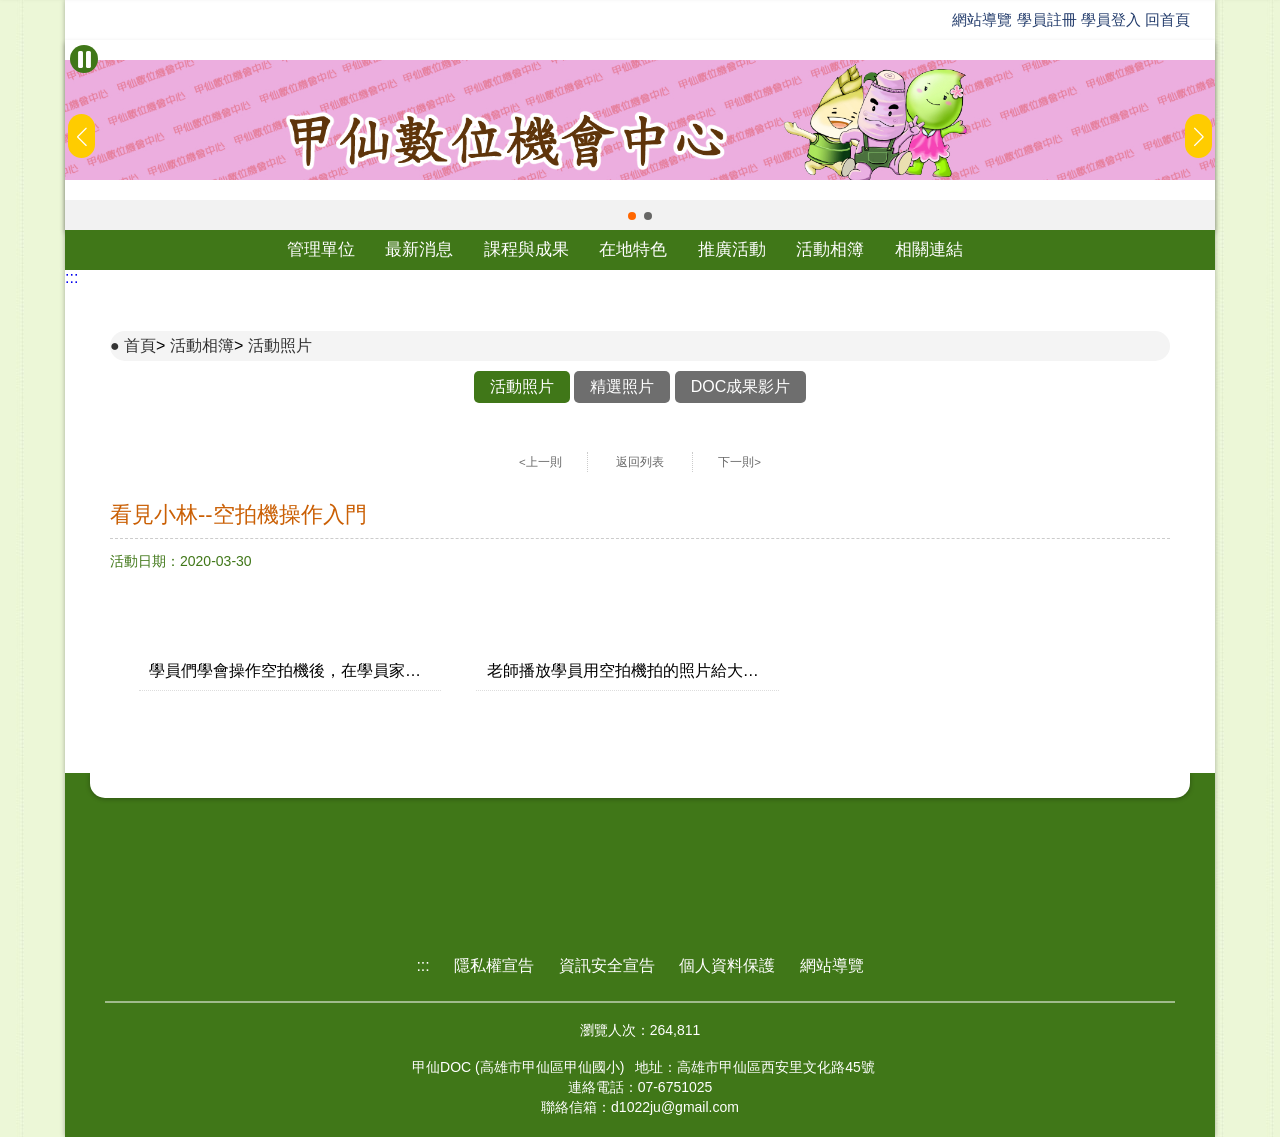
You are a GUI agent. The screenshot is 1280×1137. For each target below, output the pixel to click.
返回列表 (640, 462)
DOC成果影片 (741, 386)
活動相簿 (830, 249)
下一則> (739, 462)
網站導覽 (982, 19)
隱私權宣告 (494, 965)
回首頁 (1167, 19)
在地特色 (633, 249)
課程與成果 (526, 249)
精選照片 (622, 386)
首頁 (140, 345)
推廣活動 (732, 249)
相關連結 (929, 249)
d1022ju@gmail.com (675, 1107)
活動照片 (280, 345)
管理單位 (321, 249)
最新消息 (419, 249)
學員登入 (1111, 19)
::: (71, 277)
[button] (632, 216)
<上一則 (540, 462)
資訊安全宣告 (607, 965)
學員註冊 (1047, 19)
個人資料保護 (727, 965)
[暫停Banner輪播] (84, 59)
